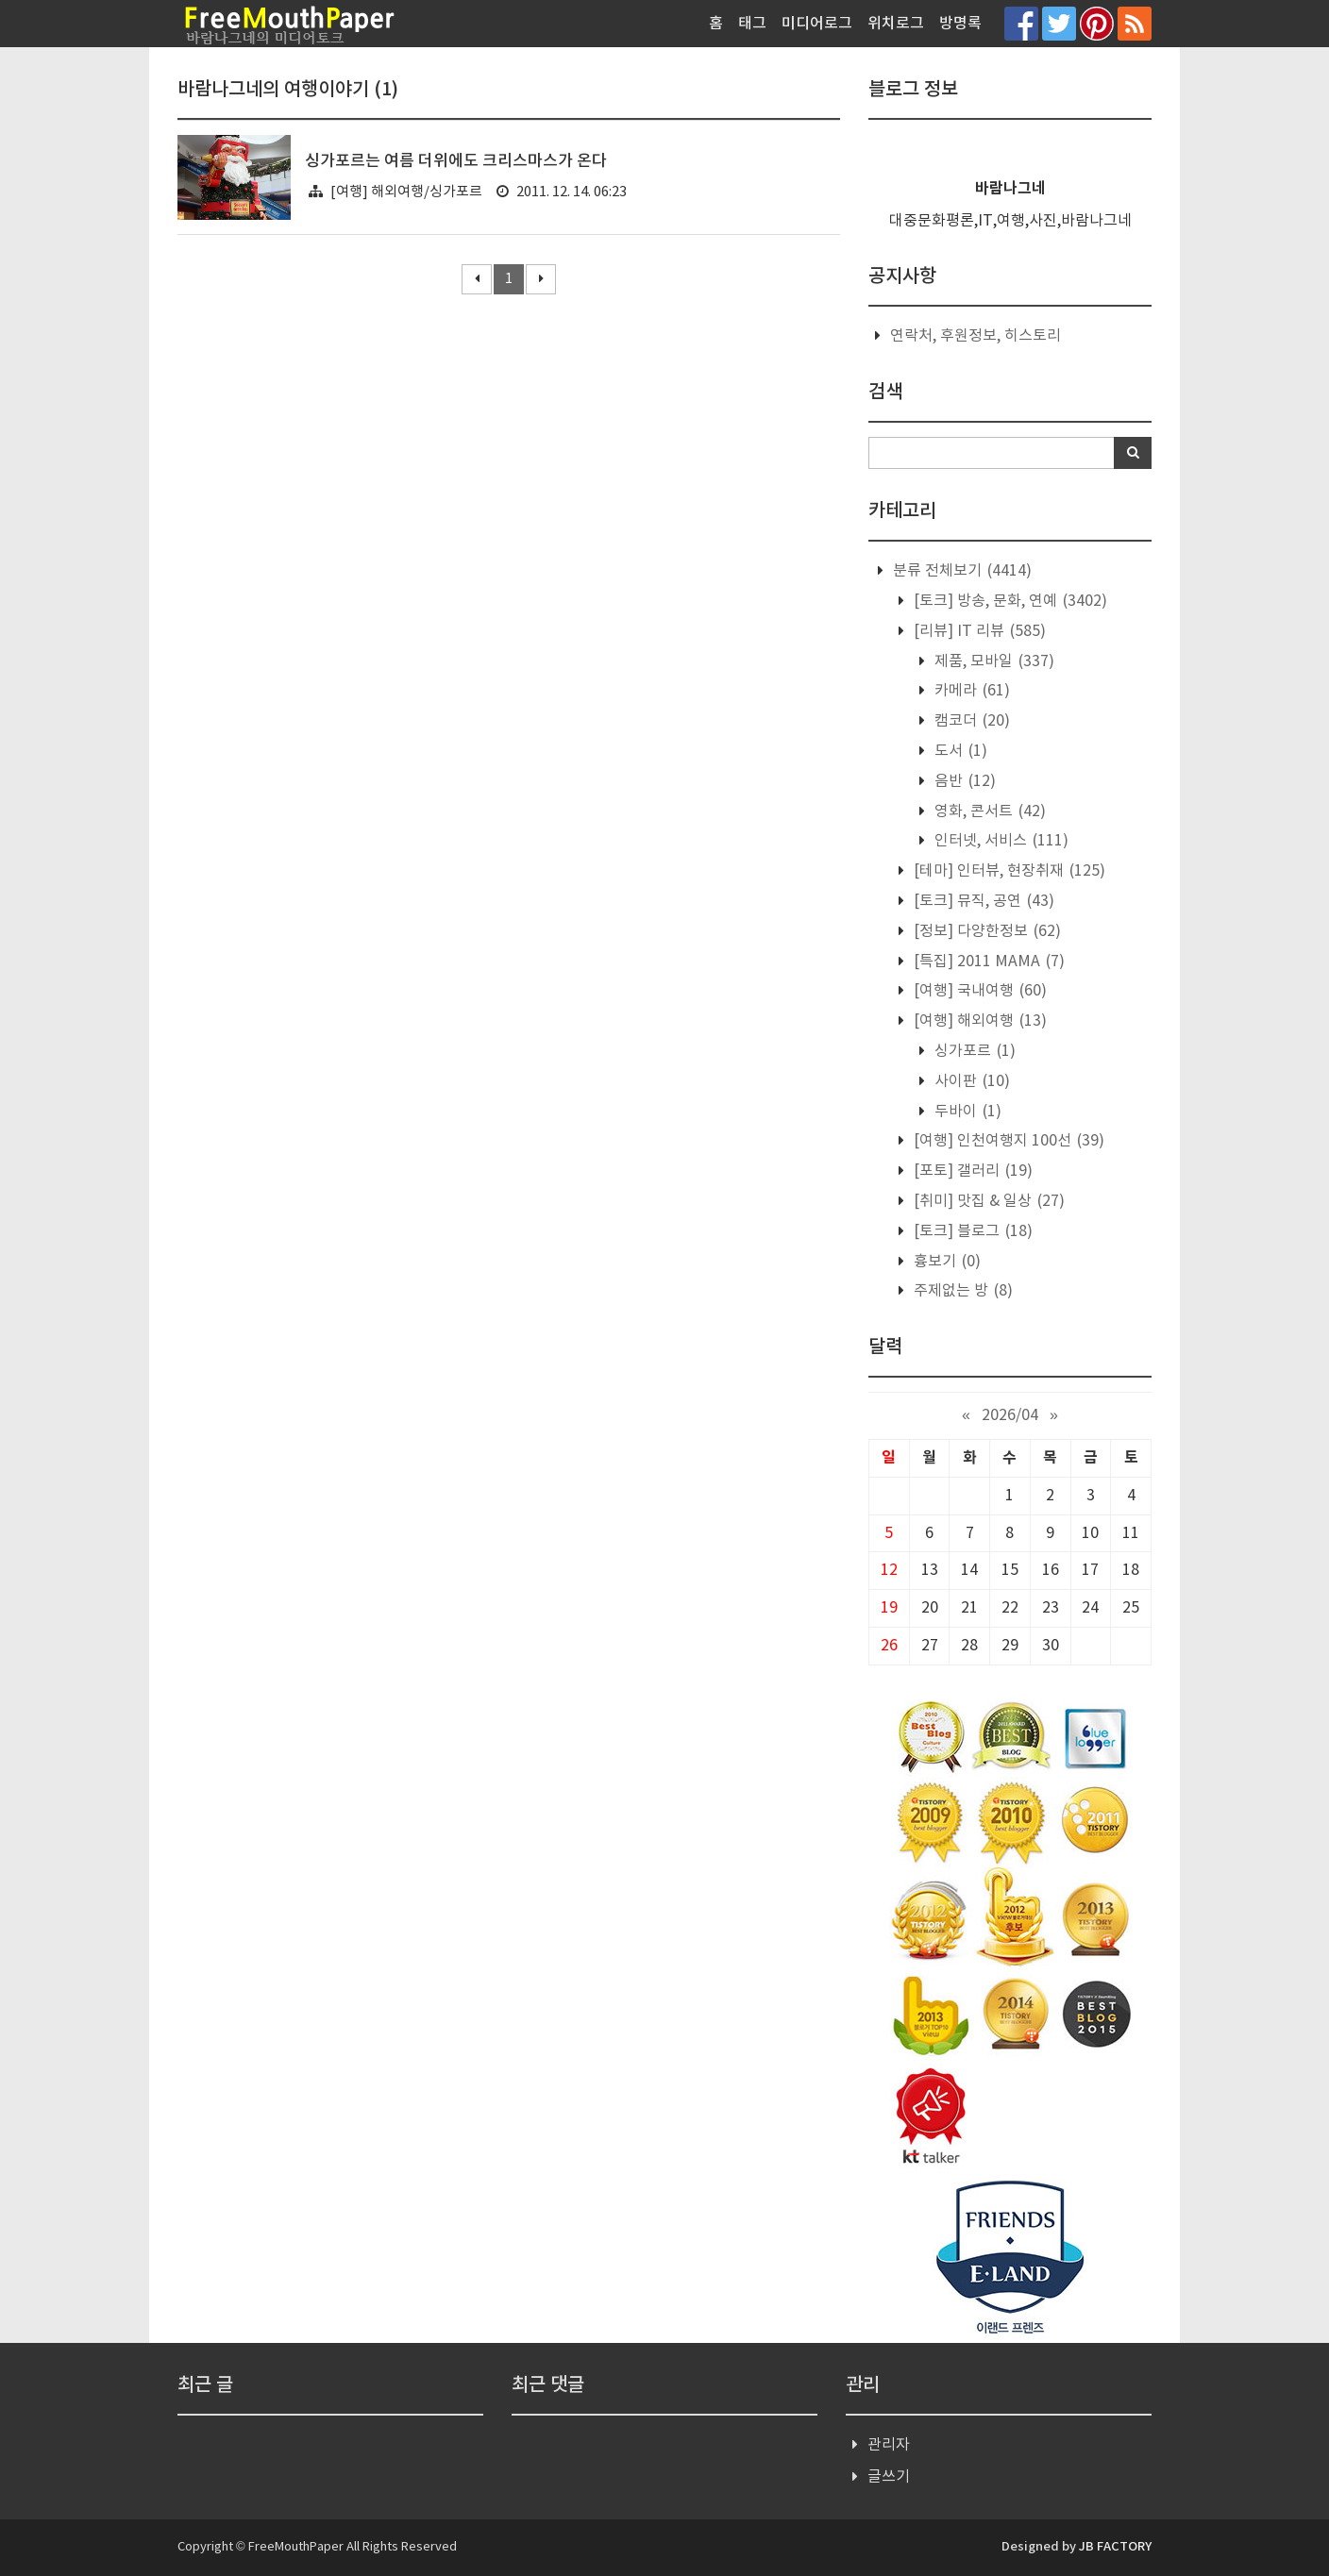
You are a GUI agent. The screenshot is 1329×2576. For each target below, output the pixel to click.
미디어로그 (817, 23)
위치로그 (895, 23)
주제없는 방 (961, 1290)
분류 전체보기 (960, 570)
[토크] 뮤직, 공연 (982, 901)
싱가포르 (973, 1051)
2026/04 (1010, 1415)
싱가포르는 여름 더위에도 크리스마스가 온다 (456, 161)
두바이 (966, 1111)
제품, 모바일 (992, 661)
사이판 (970, 1081)
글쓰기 (888, 2476)
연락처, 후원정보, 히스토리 (975, 335)
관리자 (888, 2444)
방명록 (960, 23)
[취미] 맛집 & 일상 (987, 1201)
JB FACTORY (1115, 2546)
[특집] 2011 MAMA (987, 961)
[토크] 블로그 (971, 1231)
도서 (959, 751)
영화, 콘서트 (988, 811)
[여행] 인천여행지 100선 (1007, 1140)
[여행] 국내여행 (978, 990)
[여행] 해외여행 (978, 1020)
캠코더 (970, 720)
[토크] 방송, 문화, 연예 (1008, 601)
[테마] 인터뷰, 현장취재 (1007, 870)
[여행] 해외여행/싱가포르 (406, 192)
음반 (963, 781)
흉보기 (945, 1261)
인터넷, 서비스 (999, 840)
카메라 (970, 690)
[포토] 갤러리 (971, 1171)
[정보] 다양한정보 (985, 931)
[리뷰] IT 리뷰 (978, 631)
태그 (752, 23)
